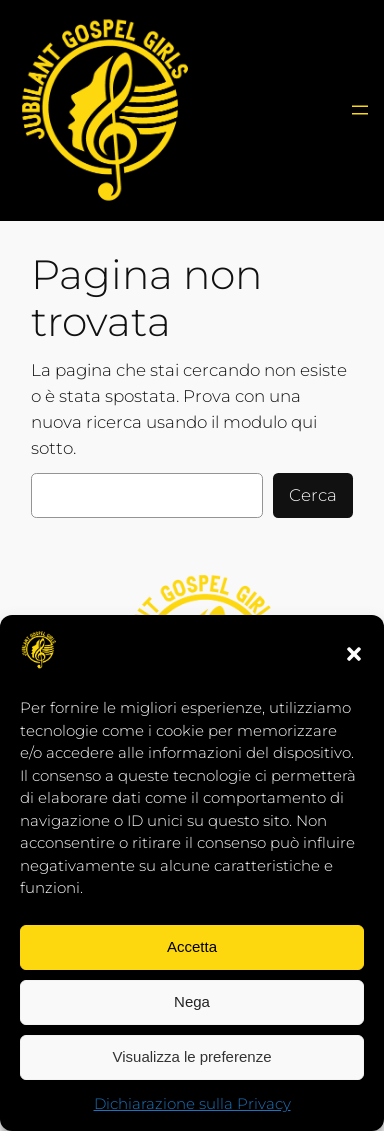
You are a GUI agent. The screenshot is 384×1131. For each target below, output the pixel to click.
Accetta (192, 946)
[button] (354, 654)
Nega (192, 1001)
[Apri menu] (360, 110)
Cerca (313, 495)
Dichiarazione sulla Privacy (192, 1103)
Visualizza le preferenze (192, 1056)
